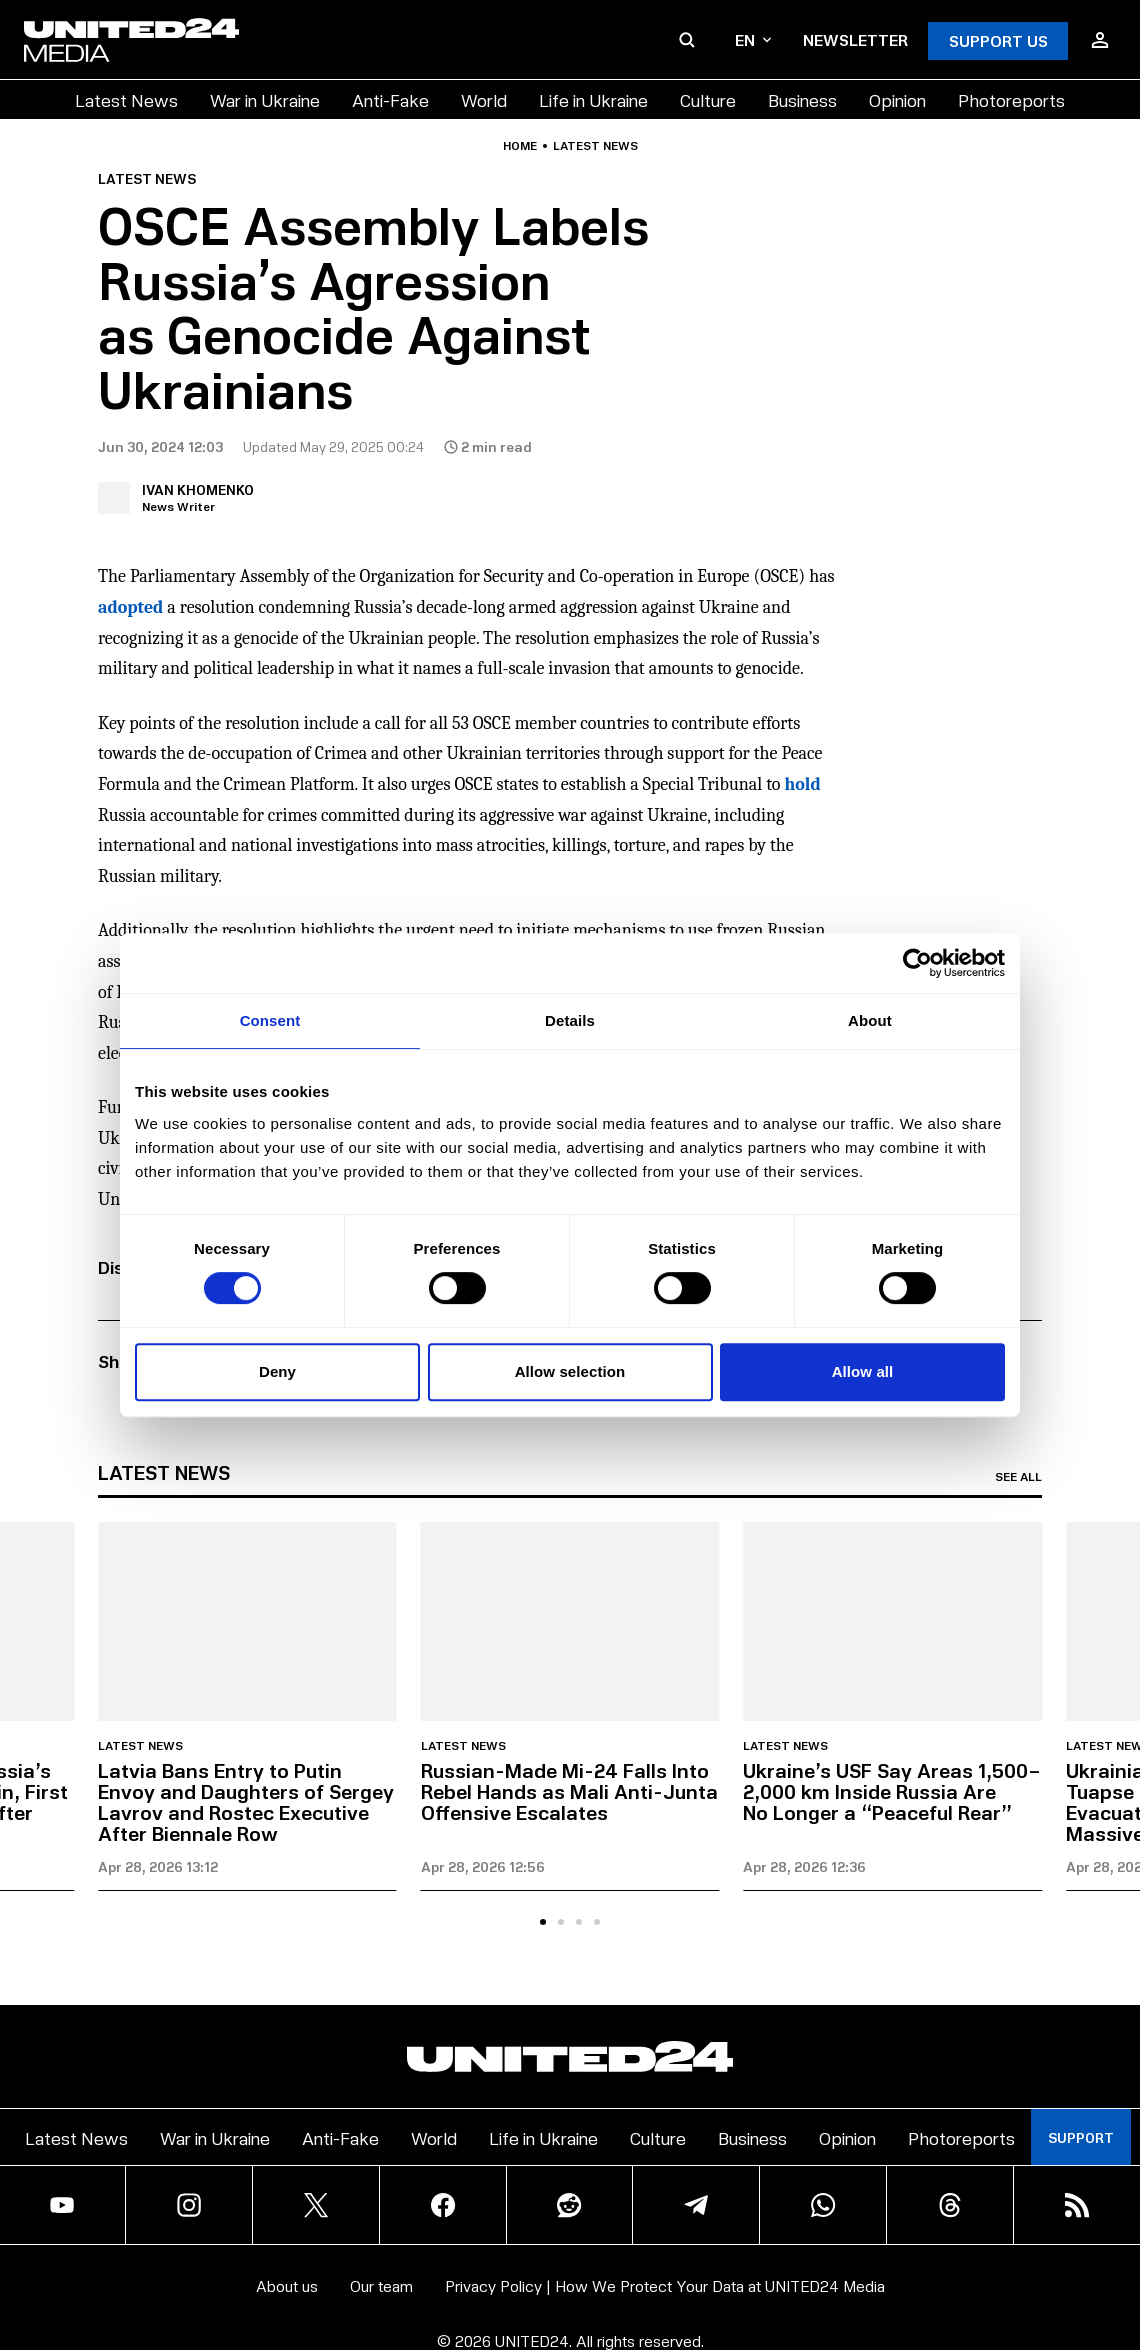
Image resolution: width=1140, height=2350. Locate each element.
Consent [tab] (270, 1020)
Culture (708, 99)
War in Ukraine (265, 99)
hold (802, 784)
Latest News (126, 99)
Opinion (897, 99)
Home (520, 146)
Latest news (595, 146)
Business (802, 99)
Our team (381, 2285)
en (753, 39)
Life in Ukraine (593, 99)
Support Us (998, 40)
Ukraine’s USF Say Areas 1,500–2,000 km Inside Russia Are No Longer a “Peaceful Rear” (892, 1791)
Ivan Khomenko (198, 489)
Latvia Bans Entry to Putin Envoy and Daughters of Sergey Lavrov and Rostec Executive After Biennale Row (246, 1801)
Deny (277, 1371)
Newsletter (855, 39)
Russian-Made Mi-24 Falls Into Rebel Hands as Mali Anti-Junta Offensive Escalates (569, 1791)
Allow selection (570, 1371)
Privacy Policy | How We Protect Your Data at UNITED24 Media (665, 2285)
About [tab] (870, 1020)
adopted (130, 607)
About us (287, 2285)
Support (1081, 2137)
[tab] (543, 1922)
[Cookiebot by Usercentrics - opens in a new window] (917, 963)
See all (1018, 1477)
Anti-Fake (390, 99)
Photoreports (1011, 99)
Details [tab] (570, 1020)
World (484, 99)
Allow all (863, 1371)
